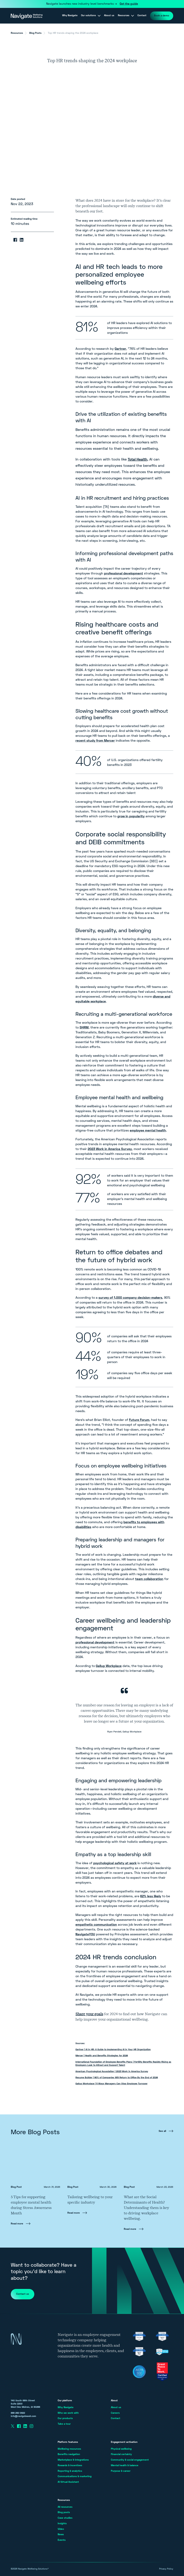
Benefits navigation (69, 2454)
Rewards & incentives (70, 2465)
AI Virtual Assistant (68, 2482)
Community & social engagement (130, 2460)
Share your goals (89, 2014)
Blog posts (64, 2512)
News (61, 2534)
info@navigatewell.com (23, 2416)
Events (62, 2540)
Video (61, 2529)
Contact (141, 16)
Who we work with (68, 2413)
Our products (65, 2418)
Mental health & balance (124, 2465)
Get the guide (129, 4)
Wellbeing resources (69, 2449)
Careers (115, 2413)
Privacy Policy (166, 2569)
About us (108, 16)
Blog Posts (35, 33)
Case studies (65, 2518)
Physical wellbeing (121, 2449)
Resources (17, 33)
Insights (62, 2523)
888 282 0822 (18, 2413)
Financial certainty (121, 2454)
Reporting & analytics (70, 2471)
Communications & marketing (74, 2476)
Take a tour (64, 2424)
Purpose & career (120, 2471)
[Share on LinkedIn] (21, 239)
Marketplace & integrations (73, 2460)
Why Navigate (69, 16)
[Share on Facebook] (15, 239)
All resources (65, 2507)
